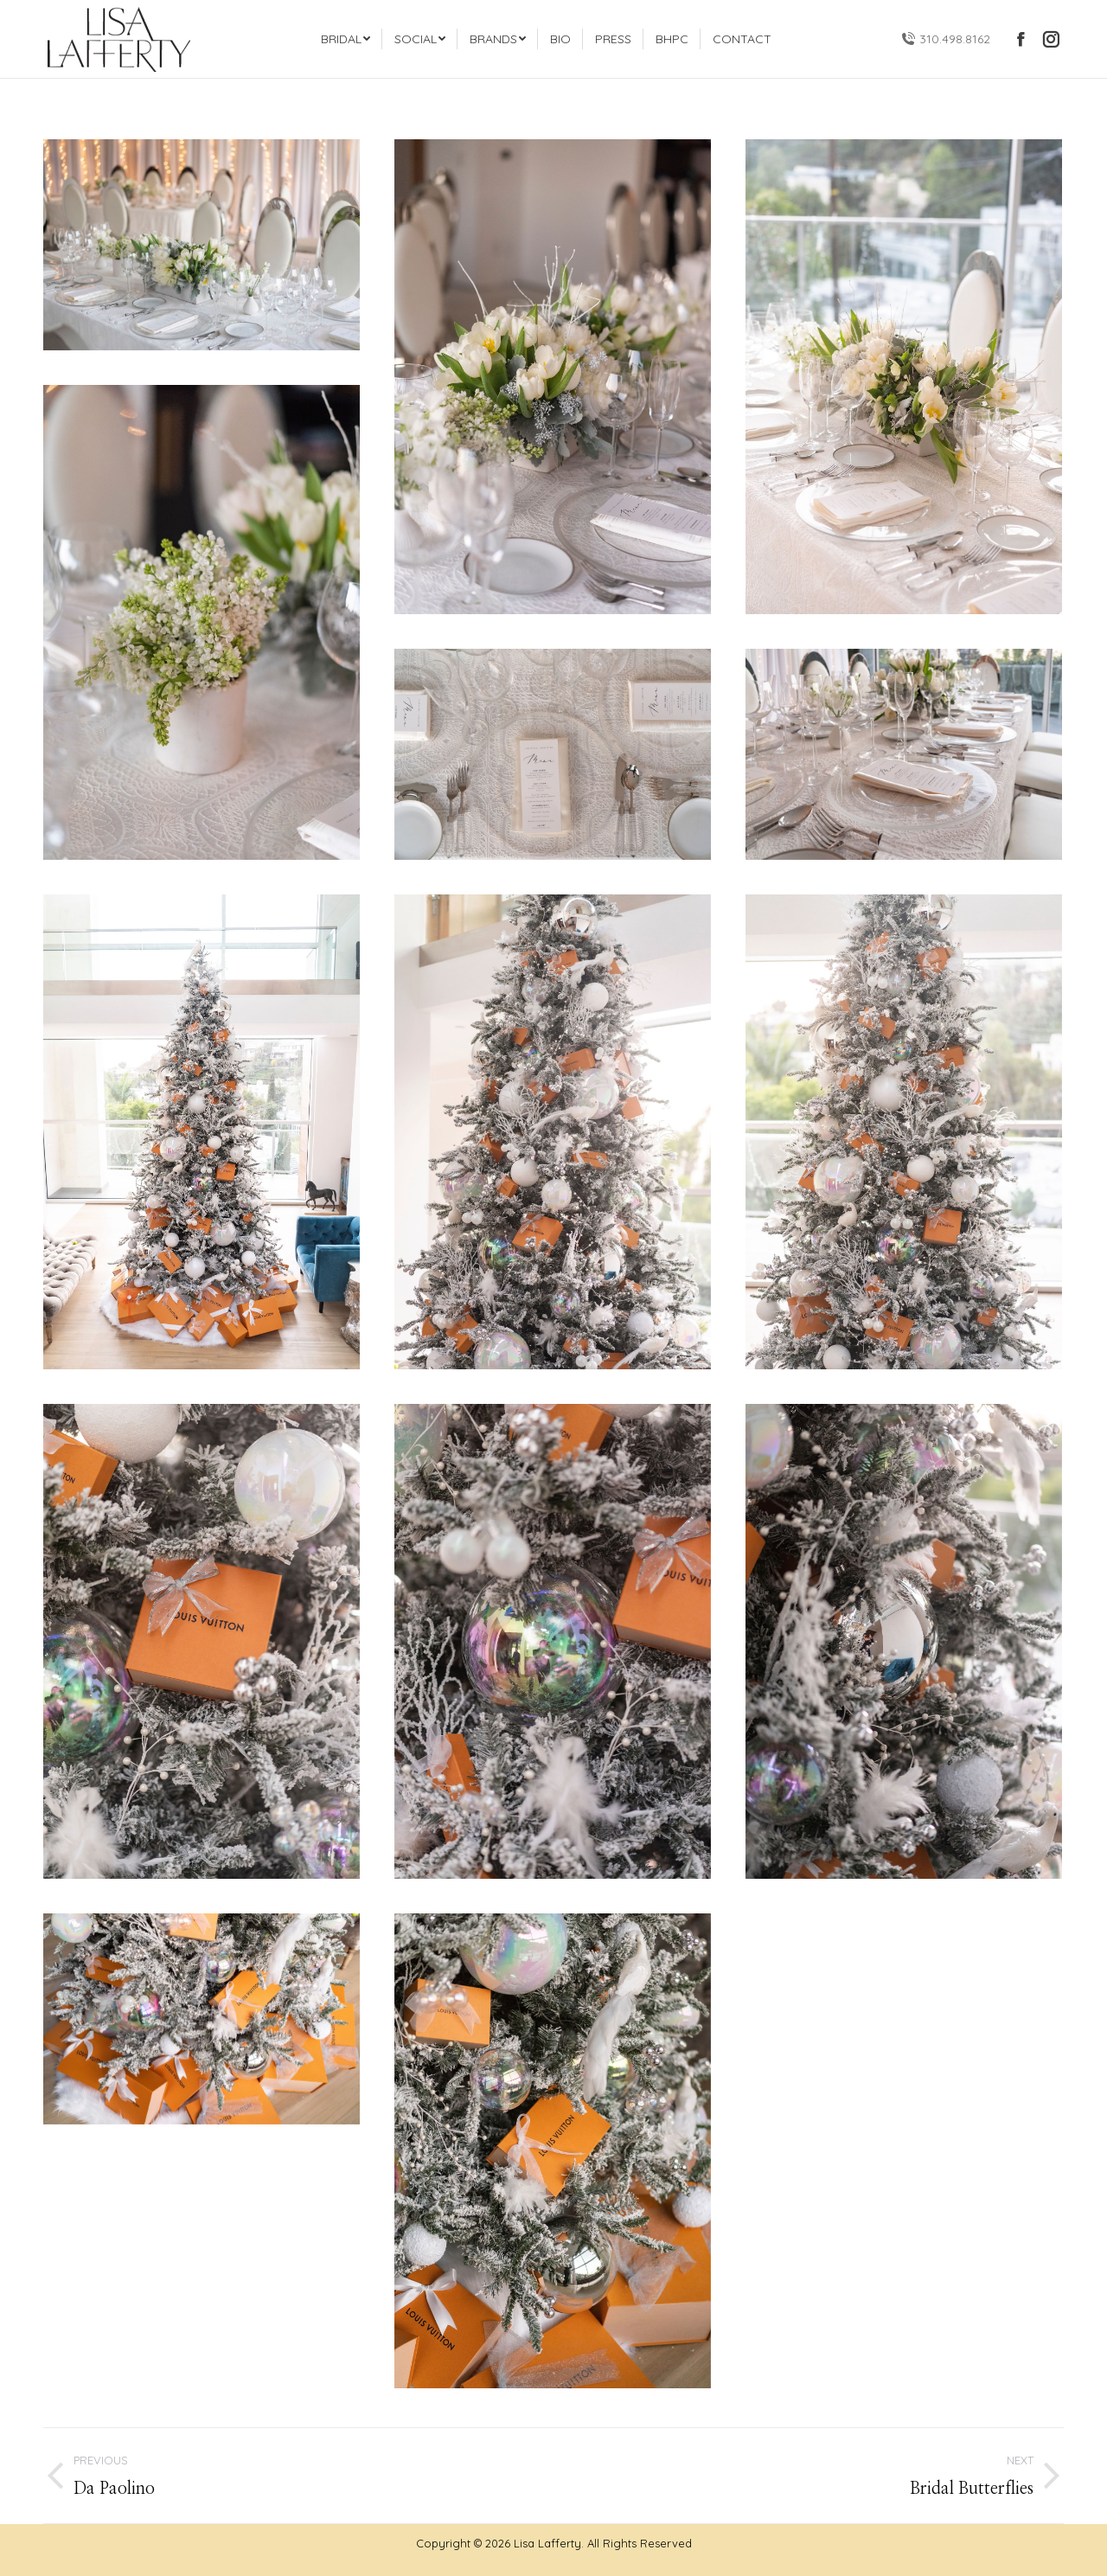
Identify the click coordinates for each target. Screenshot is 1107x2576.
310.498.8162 (945, 39)
